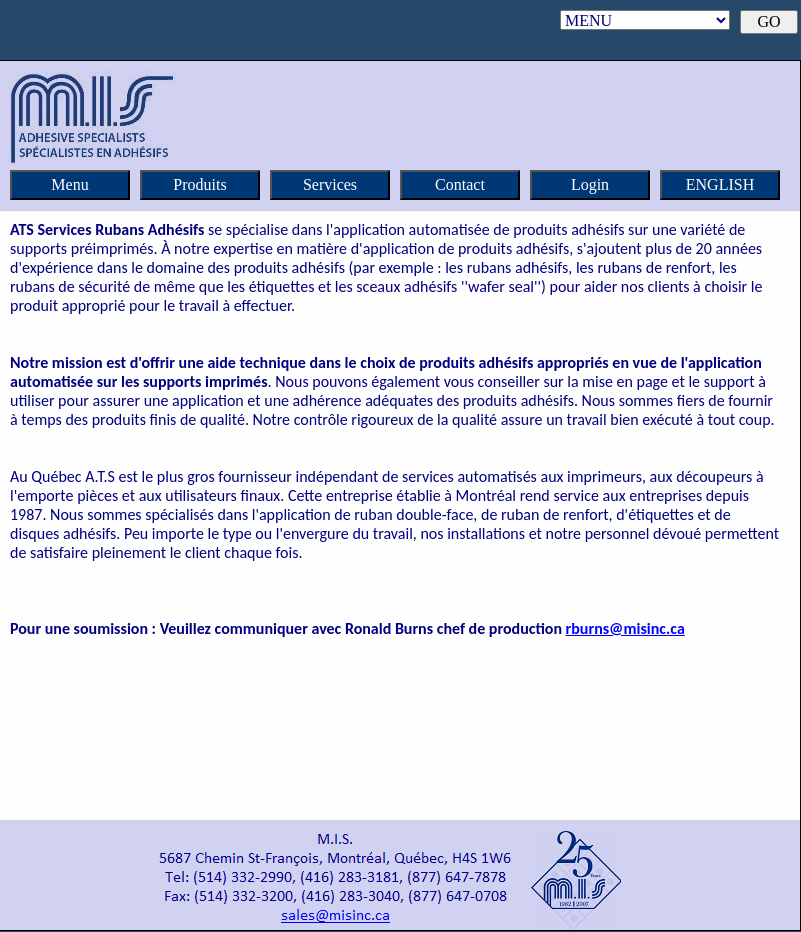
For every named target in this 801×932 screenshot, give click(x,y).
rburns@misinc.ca (625, 628)
